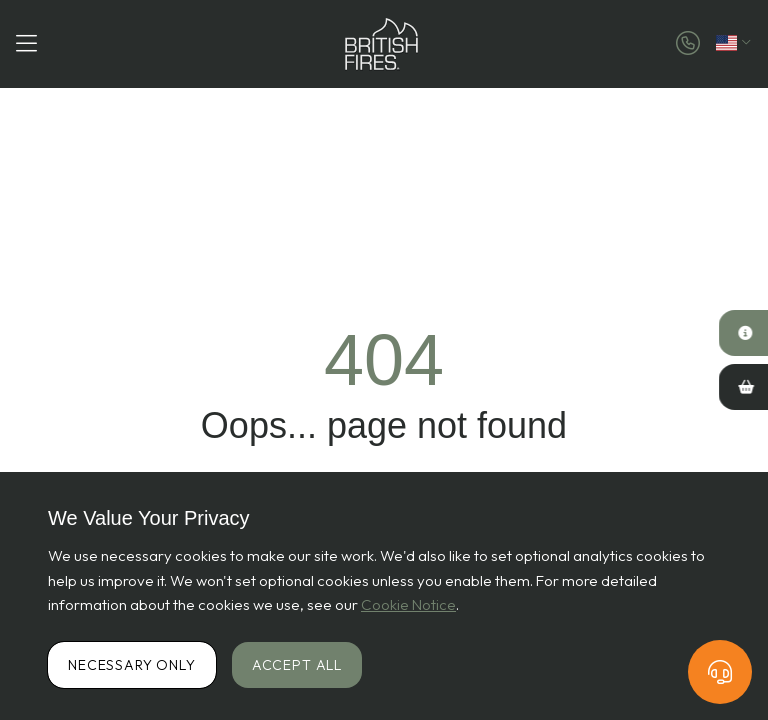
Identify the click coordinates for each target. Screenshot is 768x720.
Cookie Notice (408, 604)
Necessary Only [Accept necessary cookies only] (132, 665)
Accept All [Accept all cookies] (297, 665)
